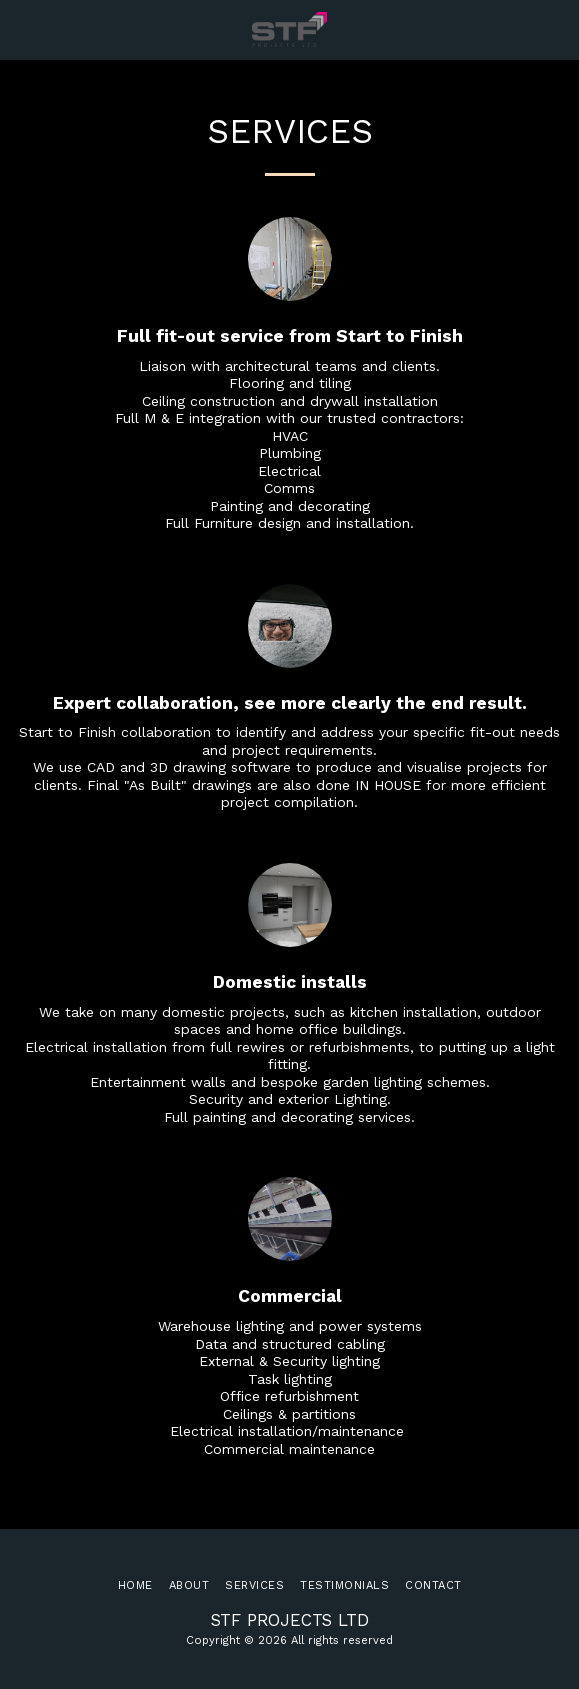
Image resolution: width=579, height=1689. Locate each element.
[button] (22, 29)
